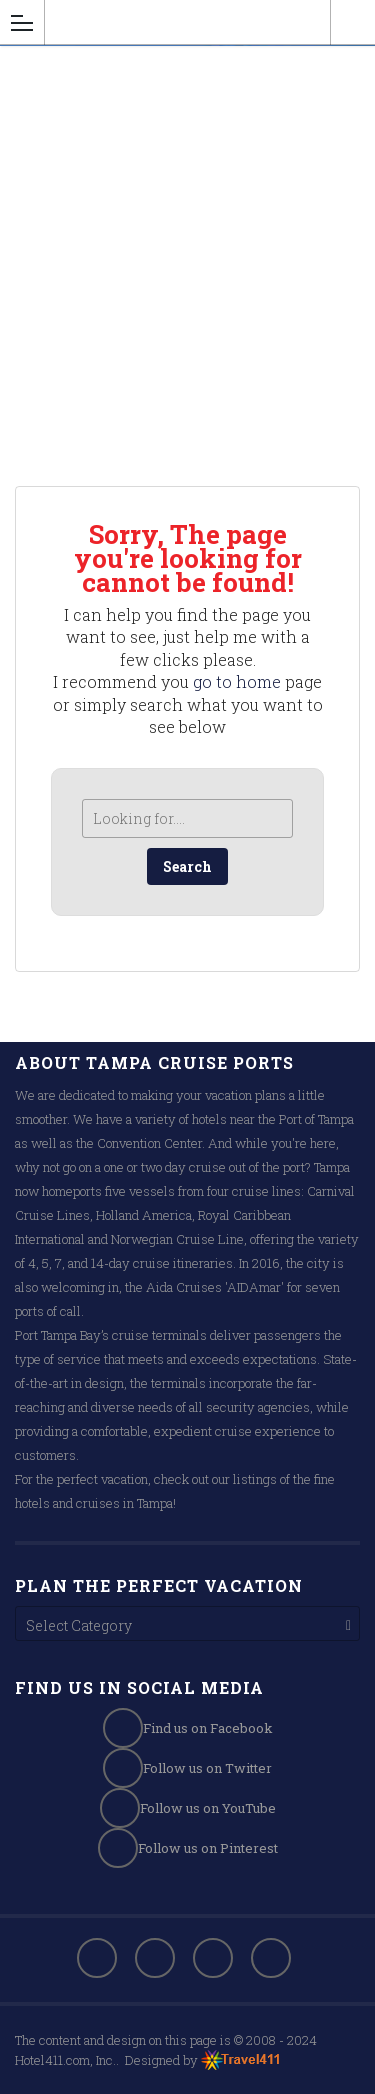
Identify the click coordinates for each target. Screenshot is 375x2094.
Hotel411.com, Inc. (65, 2060)
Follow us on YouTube (188, 1808)
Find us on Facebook (188, 1728)
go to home (237, 681)
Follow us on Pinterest (188, 1848)
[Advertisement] (187, 253)
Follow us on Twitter (187, 1768)
